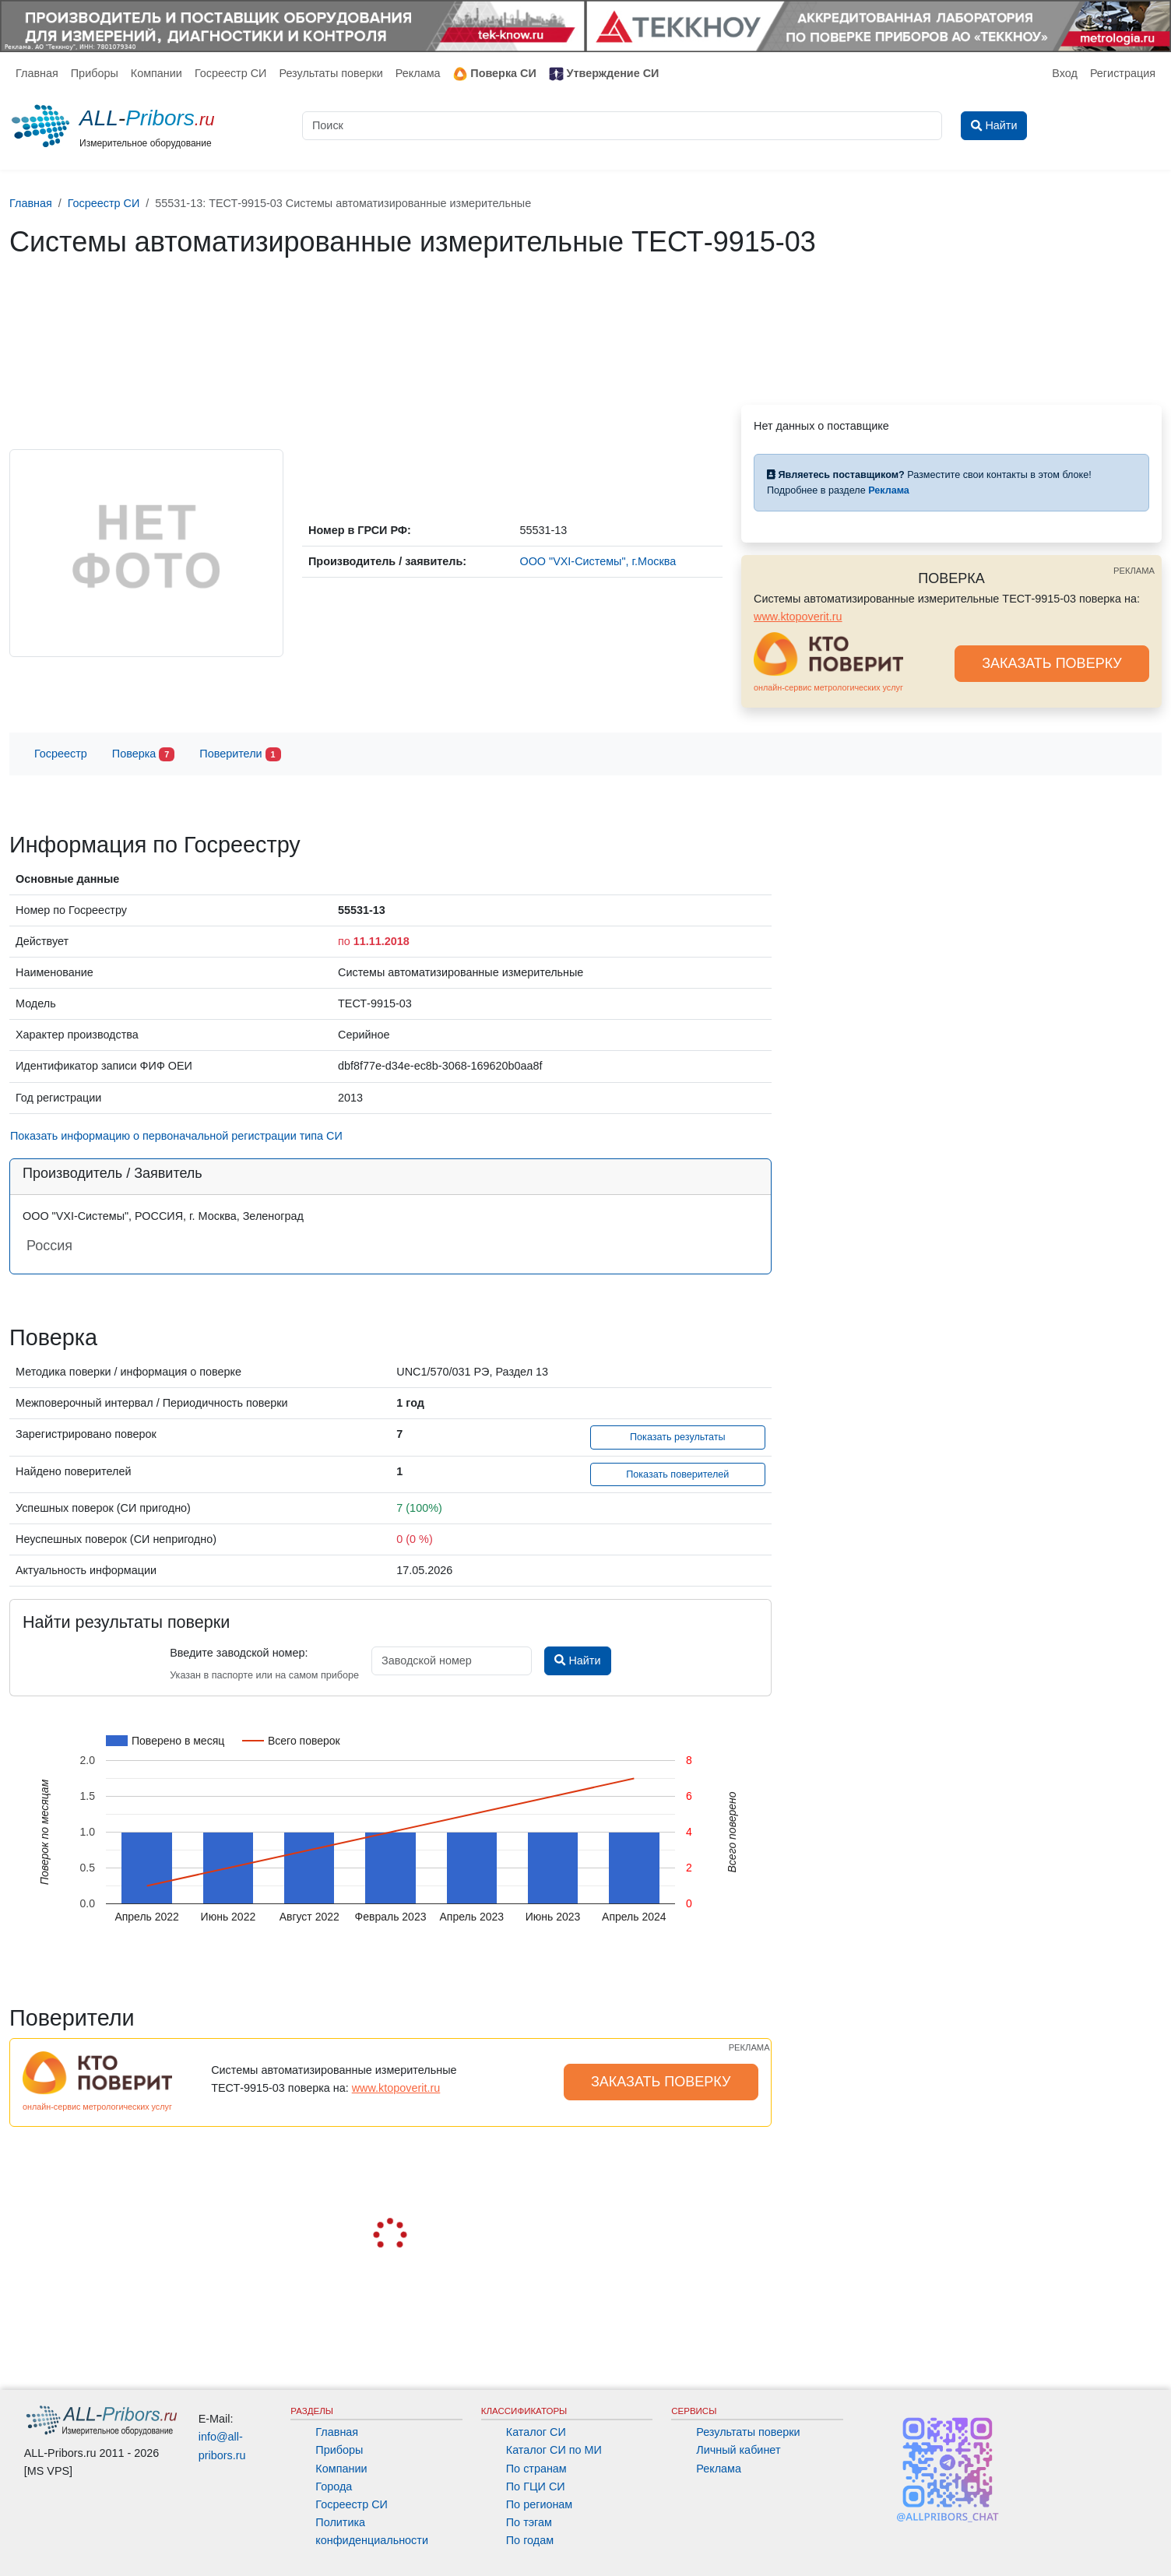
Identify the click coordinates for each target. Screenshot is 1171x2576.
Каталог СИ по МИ (554, 2450)
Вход (1065, 73)
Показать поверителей (677, 1474)
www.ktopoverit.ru (798, 616)
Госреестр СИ (231, 73)
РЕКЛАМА (1134, 570)
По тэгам (529, 2522)
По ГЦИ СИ (535, 2486)
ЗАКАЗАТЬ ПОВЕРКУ (1052, 663)
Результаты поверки (330, 73)
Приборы (94, 73)
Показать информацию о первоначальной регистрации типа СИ (176, 1136)
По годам (530, 2540)
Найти (577, 1660)
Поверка (143, 754)
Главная (37, 73)
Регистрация (1122, 73)
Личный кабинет (738, 2450)
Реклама (418, 73)
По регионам (539, 2504)
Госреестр (60, 753)
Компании (156, 73)
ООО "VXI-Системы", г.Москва (597, 561)
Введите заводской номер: (239, 1652)
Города (333, 2486)
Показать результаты (678, 1437)
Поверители (239, 754)
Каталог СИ (536, 2432)
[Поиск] (622, 125)
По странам (536, 2468)
